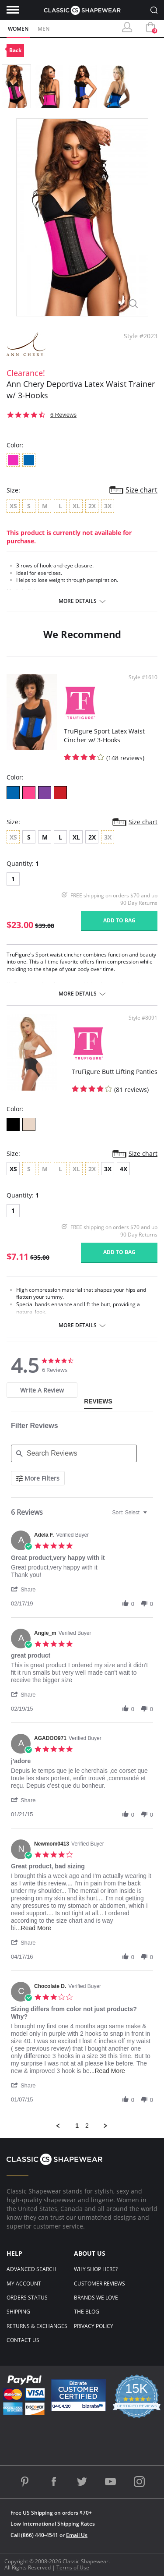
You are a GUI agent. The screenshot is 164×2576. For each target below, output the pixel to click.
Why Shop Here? (96, 2269)
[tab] (42, 1390)
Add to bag (119, 920)
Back (15, 50)
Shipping (18, 2311)
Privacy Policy (93, 2326)
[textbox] (151, 1516)
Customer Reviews (99, 2283)
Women (18, 28)
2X (92, 837)
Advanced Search (31, 2269)
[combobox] (130, 1513)
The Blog (86, 2311)
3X (108, 1169)
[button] (27, 1589)
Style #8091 (143, 1017)
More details (78, 601)
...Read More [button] (33, 1927)
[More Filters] (38, 1478)
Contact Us (23, 2340)
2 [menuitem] (87, 2125)
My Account (24, 2283)
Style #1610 (143, 677)
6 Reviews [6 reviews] (63, 414)
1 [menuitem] (77, 2125)
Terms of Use (72, 2567)
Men (43, 28)
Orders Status (27, 2297)
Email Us (76, 2535)
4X (123, 1169)
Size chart (141, 490)
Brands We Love (96, 2297)
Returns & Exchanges (37, 2326)
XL (76, 837)
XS (13, 1169)
